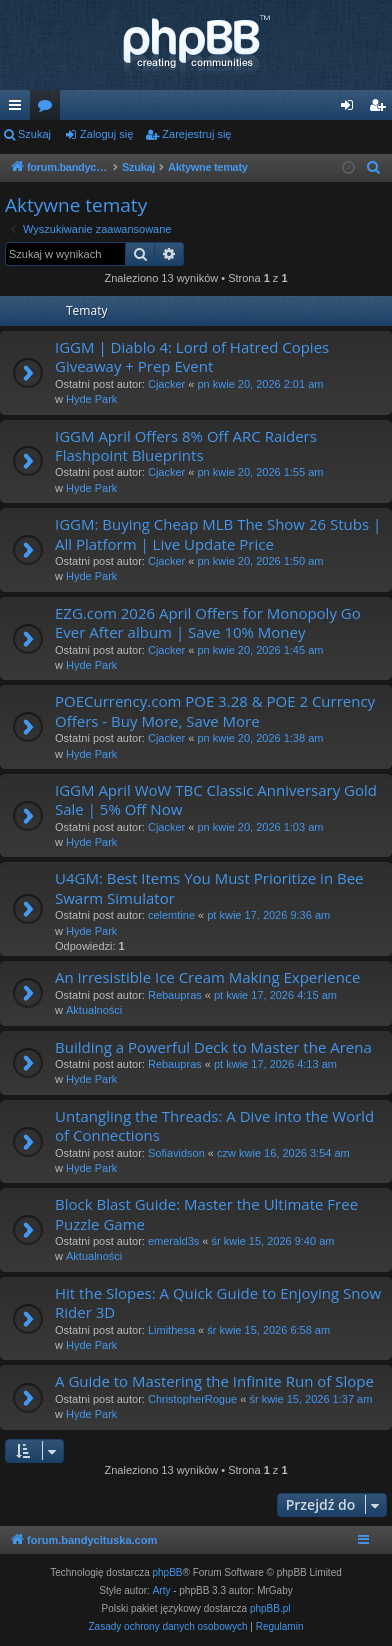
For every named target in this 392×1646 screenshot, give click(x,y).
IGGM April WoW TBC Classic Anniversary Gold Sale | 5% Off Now (216, 799)
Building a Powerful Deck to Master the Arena (213, 1047)
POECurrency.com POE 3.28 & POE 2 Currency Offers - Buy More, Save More (215, 710)
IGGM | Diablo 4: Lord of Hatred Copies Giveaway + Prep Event (192, 356)
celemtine (171, 915)
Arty (162, 1590)
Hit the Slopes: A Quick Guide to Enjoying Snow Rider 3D (218, 1302)
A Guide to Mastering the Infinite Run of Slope (214, 1381)
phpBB (168, 1572)
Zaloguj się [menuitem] (351, 109)
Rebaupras (175, 995)
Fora (49, 109)
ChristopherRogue (192, 1399)
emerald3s (173, 1241)
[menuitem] (374, 168)
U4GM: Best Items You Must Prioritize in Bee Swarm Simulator (209, 887)
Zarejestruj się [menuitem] (381, 109)
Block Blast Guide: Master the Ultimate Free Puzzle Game (206, 1213)
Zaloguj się (106, 134)
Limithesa (171, 1330)
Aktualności (94, 1010)
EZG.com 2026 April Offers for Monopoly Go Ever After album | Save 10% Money (208, 622)
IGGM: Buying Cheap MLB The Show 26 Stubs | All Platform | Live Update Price (218, 533)
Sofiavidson (176, 1153)
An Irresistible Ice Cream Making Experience (207, 977)
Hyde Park (91, 399)
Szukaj (34, 134)
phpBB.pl (270, 1608)
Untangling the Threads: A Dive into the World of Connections (214, 1125)
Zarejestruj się (196, 134)
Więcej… (19, 109)
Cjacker (166, 384)
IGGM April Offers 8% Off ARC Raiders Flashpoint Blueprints (186, 445)
